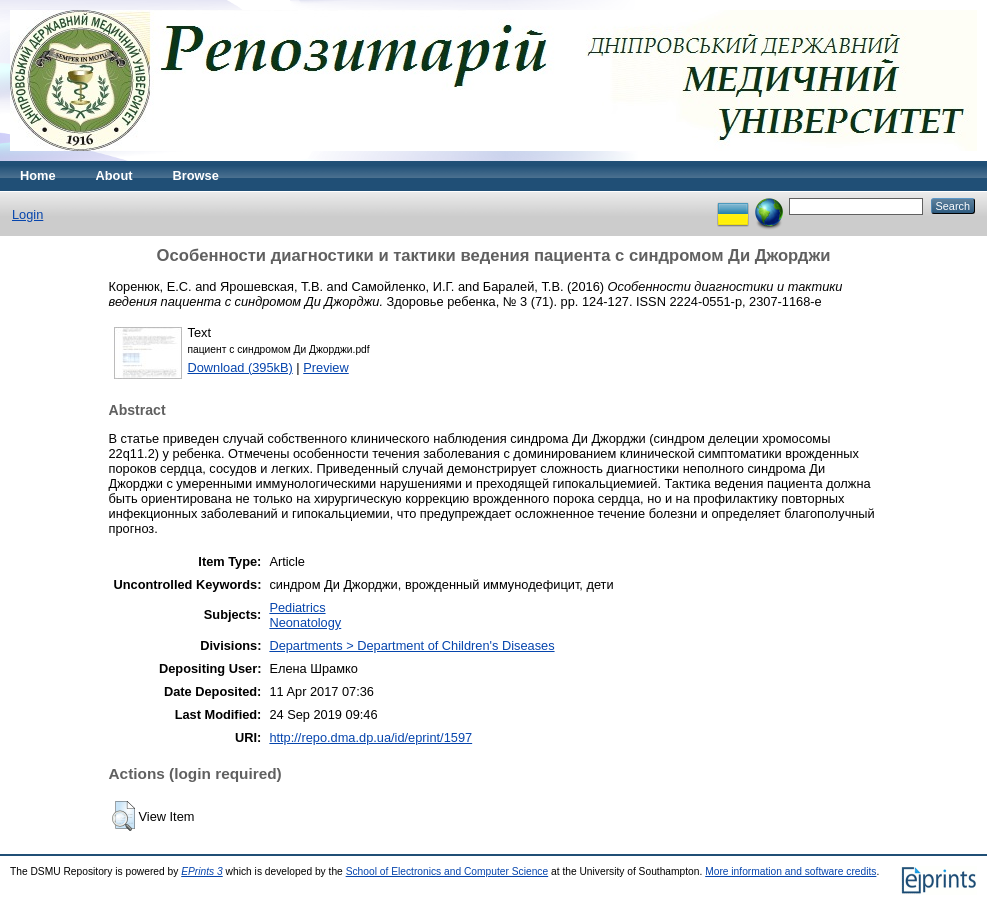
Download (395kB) (240, 367)
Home (38, 175)
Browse (196, 175)
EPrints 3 (202, 871)
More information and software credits (790, 871)
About (114, 175)
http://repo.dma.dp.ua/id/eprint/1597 (370, 737)
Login (27, 214)
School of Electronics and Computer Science (447, 871)
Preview (326, 367)
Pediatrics (297, 607)
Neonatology (305, 622)
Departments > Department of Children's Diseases (411, 645)
